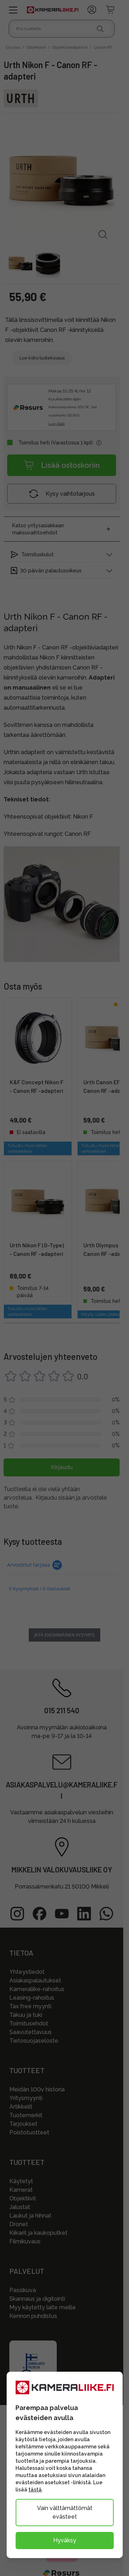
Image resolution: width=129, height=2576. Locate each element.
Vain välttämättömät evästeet (64, 2512)
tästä (35, 2489)
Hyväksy (64, 2540)
